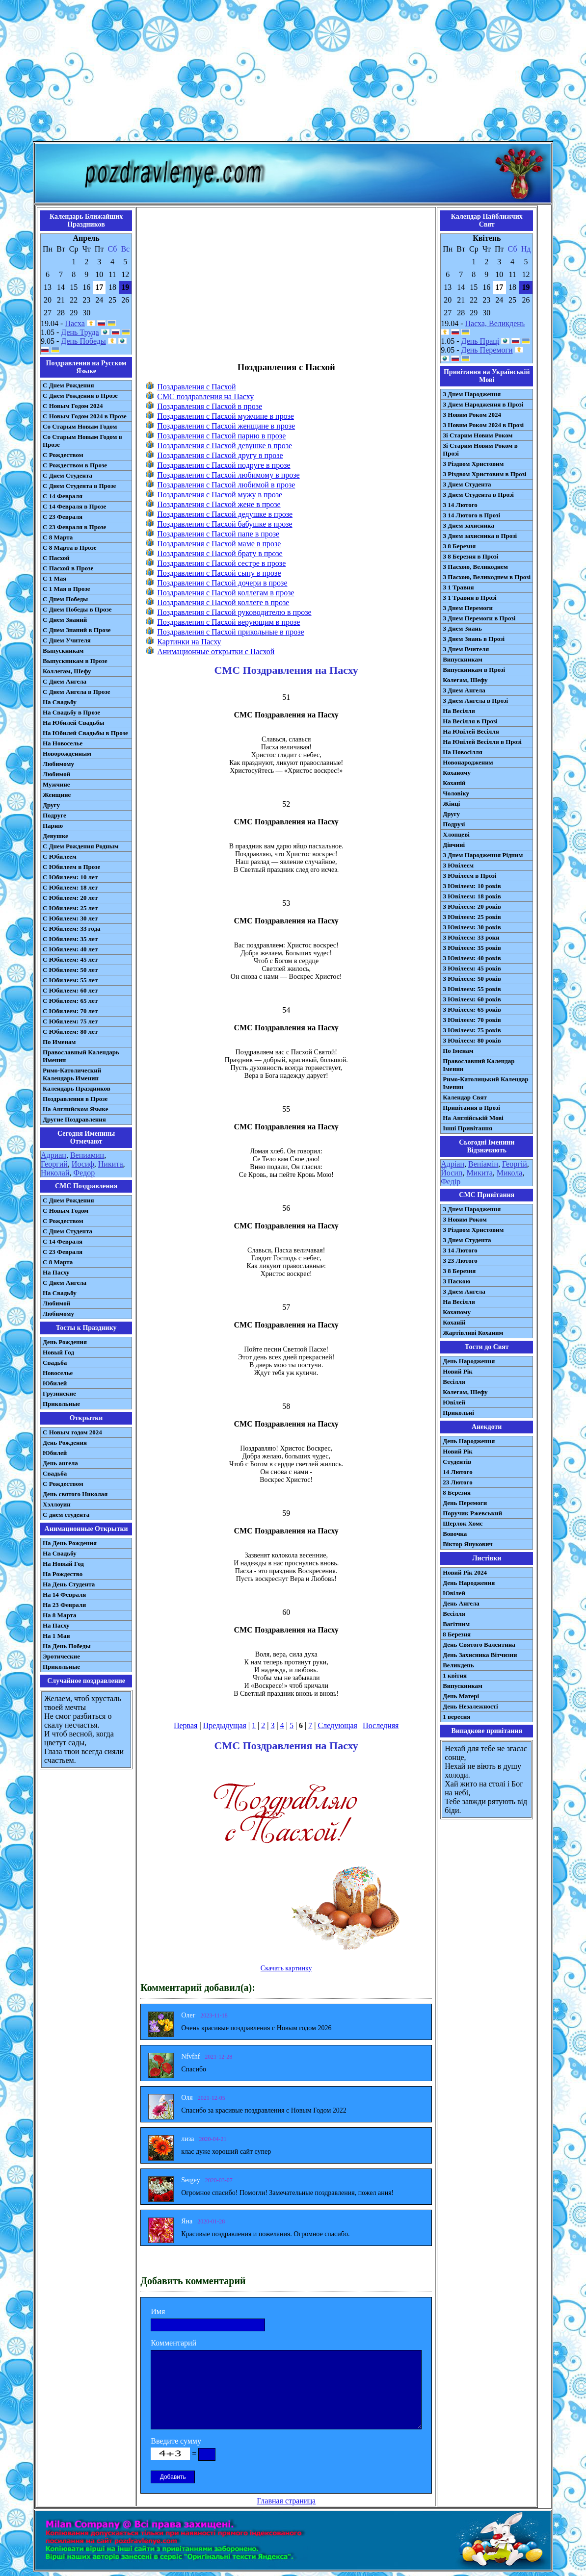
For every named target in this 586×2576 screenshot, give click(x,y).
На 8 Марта (60, 1615)
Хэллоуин (57, 1504)
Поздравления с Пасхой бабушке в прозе (224, 524)
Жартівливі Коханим (473, 1332)
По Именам (59, 1042)
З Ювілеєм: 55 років (472, 989)
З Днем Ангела (464, 690)
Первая (185, 1725)
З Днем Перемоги (468, 608)
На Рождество (62, 1574)
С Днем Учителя (67, 640)
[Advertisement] (293, 72)
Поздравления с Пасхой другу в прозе (220, 455)
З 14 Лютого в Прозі (471, 515)
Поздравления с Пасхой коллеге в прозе (223, 602)
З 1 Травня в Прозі (470, 597)
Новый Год (58, 1352)
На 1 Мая (56, 1635)
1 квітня (455, 1675)
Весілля (454, 1381)
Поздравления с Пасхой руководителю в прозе (234, 612)
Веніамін (483, 1164)
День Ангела (461, 1603)
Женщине (57, 794)
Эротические (61, 1656)
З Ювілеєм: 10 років (472, 886)
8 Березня (457, 1492)
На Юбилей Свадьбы (73, 722)
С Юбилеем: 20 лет (70, 897)
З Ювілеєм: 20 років (472, 906)
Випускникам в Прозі (474, 669)
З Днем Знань (462, 628)
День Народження (469, 1361)
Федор (84, 1173)
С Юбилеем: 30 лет (70, 918)
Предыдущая (224, 1725)
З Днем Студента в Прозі (478, 494)
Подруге (54, 815)
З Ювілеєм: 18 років (472, 896)
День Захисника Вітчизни (480, 1654)
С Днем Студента (67, 475)
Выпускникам (63, 650)
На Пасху (56, 1272)
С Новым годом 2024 (72, 1432)
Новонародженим (468, 762)
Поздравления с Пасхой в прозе (209, 406)
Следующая (337, 1725)
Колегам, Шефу (465, 680)
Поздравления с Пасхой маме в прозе (219, 543)
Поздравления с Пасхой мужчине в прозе (225, 416)
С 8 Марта (58, 537)
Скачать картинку (286, 1968)
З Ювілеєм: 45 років (472, 968)
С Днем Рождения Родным (81, 846)
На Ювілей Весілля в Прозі (482, 741)
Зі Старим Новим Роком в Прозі (480, 449)
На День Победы (67, 1646)
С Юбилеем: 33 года (72, 928)
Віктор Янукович (468, 1544)
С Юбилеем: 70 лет (70, 1011)
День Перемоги (487, 350)
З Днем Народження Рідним (483, 855)
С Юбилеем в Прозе (71, 866)
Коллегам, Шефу (67, 671)
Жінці (451, 803)
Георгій (514, 1164)
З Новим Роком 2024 (472, 414)
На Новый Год (63, 1563)
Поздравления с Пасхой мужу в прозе (219, 494)
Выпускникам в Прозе (75, 660)
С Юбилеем (60, 856)
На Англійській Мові (473, 1118)
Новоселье (58, 1373)
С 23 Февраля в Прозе (74, 527)
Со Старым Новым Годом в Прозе (82, 440)
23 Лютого (458, 1482)
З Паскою (456, 1281)
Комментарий (173, 2343)
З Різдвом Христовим (473, 463)
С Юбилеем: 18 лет (70, 887)
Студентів (457, 1461)
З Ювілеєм (458, 865)
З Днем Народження (472, 394)
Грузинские (59, 1393)
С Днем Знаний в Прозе (77, 630)
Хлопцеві (456, 834)
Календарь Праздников (76, 1088)
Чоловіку (456, 793)
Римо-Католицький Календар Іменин (486, 1083)
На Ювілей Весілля (471, 731)
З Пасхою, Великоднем (475, 566)
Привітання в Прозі (471, 1107)
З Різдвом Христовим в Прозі (484, 474)
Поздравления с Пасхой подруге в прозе (223, 465)
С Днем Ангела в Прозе (76, 691)
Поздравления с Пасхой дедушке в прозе (225, 514)
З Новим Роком (465, 1219)
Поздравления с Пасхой (196, 387)
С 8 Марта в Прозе (70, 547)
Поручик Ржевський (472, 1513)
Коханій (454, 783)
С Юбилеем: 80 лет (70, 1031)
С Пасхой (56, 557)
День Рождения (65, 1342)
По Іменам (458, 1050)
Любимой (56, 774)
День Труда (80, 332)
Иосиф (83, 1164)
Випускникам (462, 659)
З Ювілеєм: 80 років (472, 1040)
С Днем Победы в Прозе (77, 609)
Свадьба (55, 1362)
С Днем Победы (65, 599)
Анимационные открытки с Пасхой (215, 651)
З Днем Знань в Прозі (474, 638)
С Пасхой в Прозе (68, 568)
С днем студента (66, 1514)
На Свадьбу (60, 702)
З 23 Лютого (460, 1260)
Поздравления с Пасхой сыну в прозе (219, 573)
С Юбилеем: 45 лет (70, 959)
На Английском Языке (75, 1109)
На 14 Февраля (64, 1594)
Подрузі (454, 824)
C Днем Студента (67, 1231)
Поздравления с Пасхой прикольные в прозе (230, 632)
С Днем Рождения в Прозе (80, 395)
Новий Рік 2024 (465, 1572)
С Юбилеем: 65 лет (70, 1000)
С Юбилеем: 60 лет (70, 990)
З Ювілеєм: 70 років (472, 1019)
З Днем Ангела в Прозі (475, 700)
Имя (158, 2311)
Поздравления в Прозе (75, 1098)
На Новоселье (62, 743)
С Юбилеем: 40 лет (70, 949)
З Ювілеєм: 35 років (472, 947)
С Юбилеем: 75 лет (70, 1021)
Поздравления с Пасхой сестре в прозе (221, 563)
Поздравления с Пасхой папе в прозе (218, 534)
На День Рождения (70, 1543)
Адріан (452, 1164)
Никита (110, 1164)
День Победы (83, 341)
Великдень (458, 1665)
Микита (479, 1173)
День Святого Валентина (479, 1644)
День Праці (480, 341)
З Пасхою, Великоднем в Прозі (487, 577)
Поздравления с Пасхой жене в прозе (219, 504)
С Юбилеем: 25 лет (70, 908)
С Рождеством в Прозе (75, 465)
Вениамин (87, 1155)
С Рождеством (63, 455)
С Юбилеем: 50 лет (70, 969)
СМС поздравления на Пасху (205, 396)
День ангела (60, 1463)
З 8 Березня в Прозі (470, 556)
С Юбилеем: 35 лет (70, 939)
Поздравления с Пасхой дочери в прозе (222, 583)
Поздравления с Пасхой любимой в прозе (226, 485)
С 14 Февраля (62, 496)
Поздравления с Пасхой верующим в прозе (228, 622)
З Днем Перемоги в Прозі (479, 618)
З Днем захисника (468, 525)
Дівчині (454, 844)
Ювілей (454, 1402)
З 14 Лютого (460, 505)
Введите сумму (176, 2441)
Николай (55, 1173)
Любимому (58, 763)
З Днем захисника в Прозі (480, 535)
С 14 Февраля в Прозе (74, 506)
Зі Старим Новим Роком (477, 435)
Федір (450, 1181)
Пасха (74, 323)
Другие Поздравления (74, 1119)
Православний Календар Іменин (478, 1064)
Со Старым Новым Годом (80, 426)
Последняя (381, 1725)
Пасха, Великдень (495, 323)
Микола (510, 1173)
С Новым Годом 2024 (73, 405)
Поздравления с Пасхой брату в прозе (220, 553)
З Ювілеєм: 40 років (472, 958)
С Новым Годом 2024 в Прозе (85, 416)
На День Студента (69, 1584)
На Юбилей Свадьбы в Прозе (85, 733)
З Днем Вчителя (466, 649)
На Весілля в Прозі (470, 721)
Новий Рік (458, 1371)
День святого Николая (75, 1494)
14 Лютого (458, 1472)
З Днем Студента (467, 484)
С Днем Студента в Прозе (79, 485)
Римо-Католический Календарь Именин (72, 1074)
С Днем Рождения (68, 385)
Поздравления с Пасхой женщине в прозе (226, 426)
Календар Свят (465, 1097)
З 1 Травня (458, 587)
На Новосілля (462, 752)
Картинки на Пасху (189, 642)
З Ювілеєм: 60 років (472, 999)
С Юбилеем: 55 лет (70, 980)
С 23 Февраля (62, 516)
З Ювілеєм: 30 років (472, 927)
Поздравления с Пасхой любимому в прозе (228, 475)
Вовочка (455, 1533)
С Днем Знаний (65, 619)
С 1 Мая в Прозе (66, 588)
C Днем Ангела (64, 1282)
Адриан (53, 1155)
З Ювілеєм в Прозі (469, 875)
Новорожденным (67, 753)
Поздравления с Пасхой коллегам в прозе (225, 592)
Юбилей (55, 1383)
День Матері (461, 1696)
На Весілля (459, 710)
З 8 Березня (459, 546)
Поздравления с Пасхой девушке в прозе (224, 445)
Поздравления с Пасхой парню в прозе (221, 436)
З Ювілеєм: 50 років (472, 978)
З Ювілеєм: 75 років (472, 1030)
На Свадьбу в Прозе (71, 712)
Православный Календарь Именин (81, 1056)
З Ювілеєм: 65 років (472, 1009)
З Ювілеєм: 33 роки (471, 937)
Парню (53, 825)
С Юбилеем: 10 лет (70, 877)
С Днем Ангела (64, 681)
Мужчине (56, 784)
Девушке (55, 836)
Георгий (54, 1164)
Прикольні (458, 1412)
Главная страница (286, 2501)
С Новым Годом (65, 1210)
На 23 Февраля (64, 1604)
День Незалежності (470, 1706)
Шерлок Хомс (462, 1523)
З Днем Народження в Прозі (483, 404)
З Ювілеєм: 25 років (472, 916)
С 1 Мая (54, 578)
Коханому (457, 772)
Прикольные (61, 1403)
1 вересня (456, 1716)
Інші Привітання (467, 1128)
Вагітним (456, 1624)
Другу (51, 805)
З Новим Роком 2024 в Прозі (483, 425)
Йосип (451, 1173)
